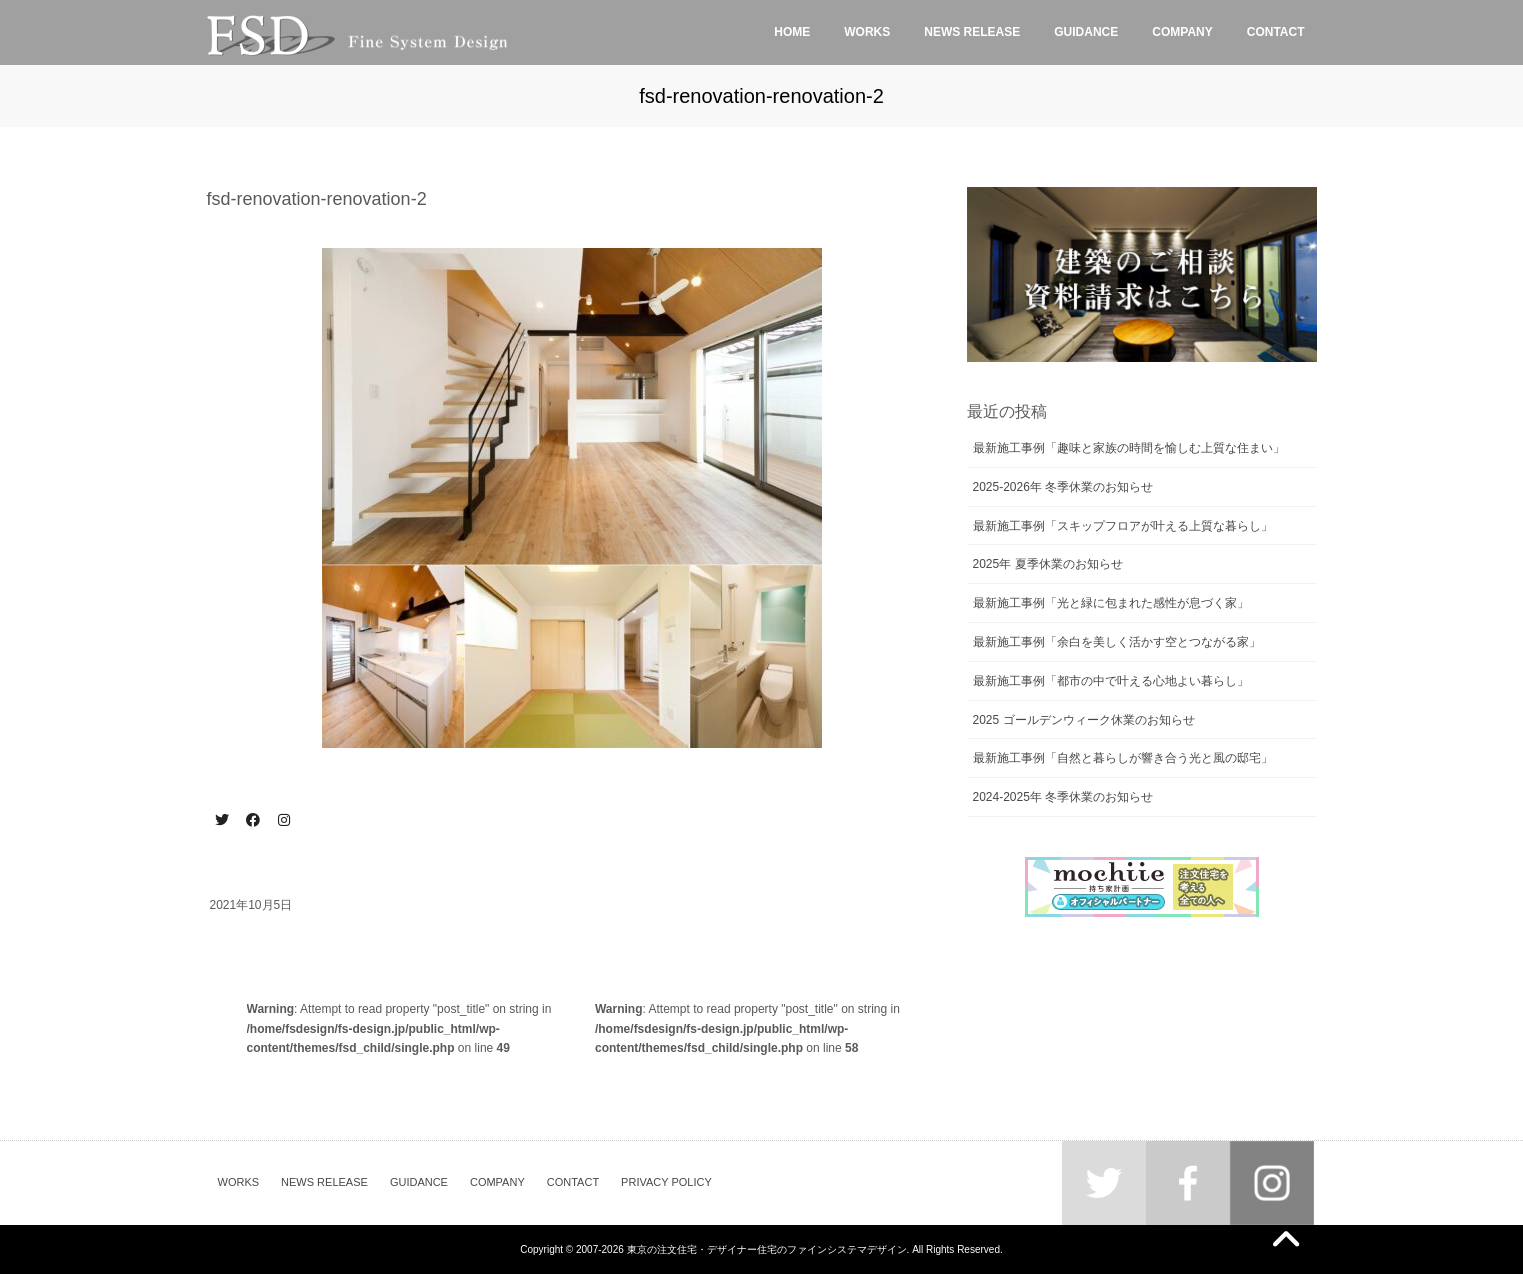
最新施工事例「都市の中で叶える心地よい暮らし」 (1111, 681)
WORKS (239, 1182)
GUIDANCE (419, 1182)
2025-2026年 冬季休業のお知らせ (1063, 487)
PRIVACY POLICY (666, 1182)
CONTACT (573, 1182)
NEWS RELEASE (324, 1182)
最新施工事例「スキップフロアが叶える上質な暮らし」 (1123, 526)
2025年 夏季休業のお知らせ (1048, 564)
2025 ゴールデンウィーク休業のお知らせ (1084, 720)
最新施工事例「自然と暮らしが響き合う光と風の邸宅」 (1123, 758)
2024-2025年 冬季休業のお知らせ (1063, 797)
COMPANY (497, 1182)
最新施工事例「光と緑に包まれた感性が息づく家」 (1111, 603)
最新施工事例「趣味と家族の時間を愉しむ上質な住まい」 (1129, 448)
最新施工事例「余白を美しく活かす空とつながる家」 (1117, 642)
